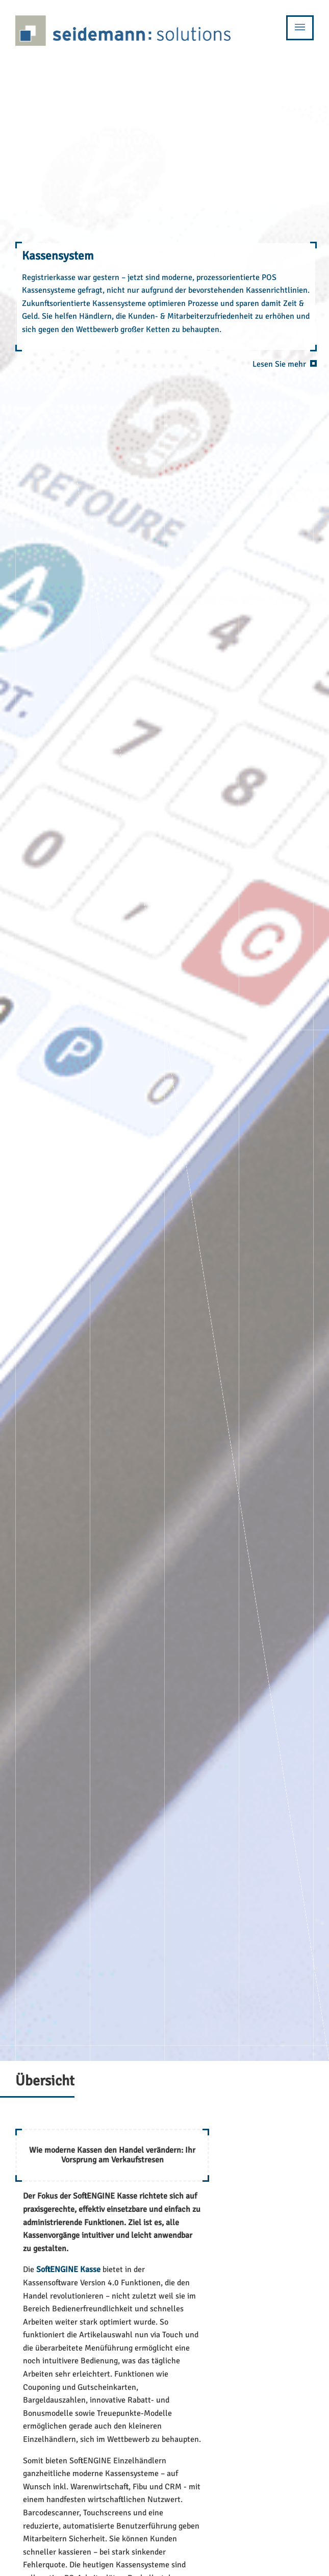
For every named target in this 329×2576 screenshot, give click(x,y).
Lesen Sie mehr (279, 364)
